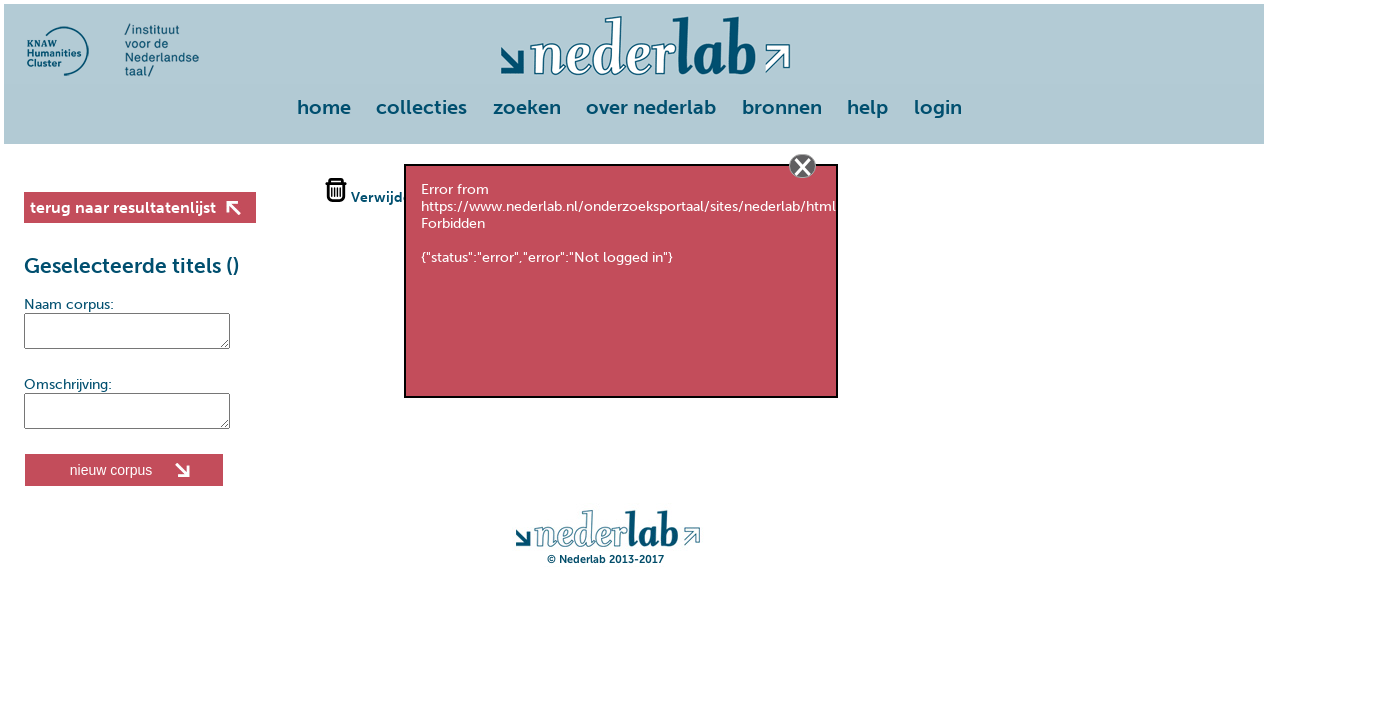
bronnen (782, 107)
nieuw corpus (111, 482)
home (324, 107)
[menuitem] (329, 109)
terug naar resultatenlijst (123, 207)
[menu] (634, 109)
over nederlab (651, 107)
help (867, 107)
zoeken (527, 107)
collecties (421, 107)
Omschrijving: (68, 390)
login (938, 107)
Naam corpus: (69, 304)
